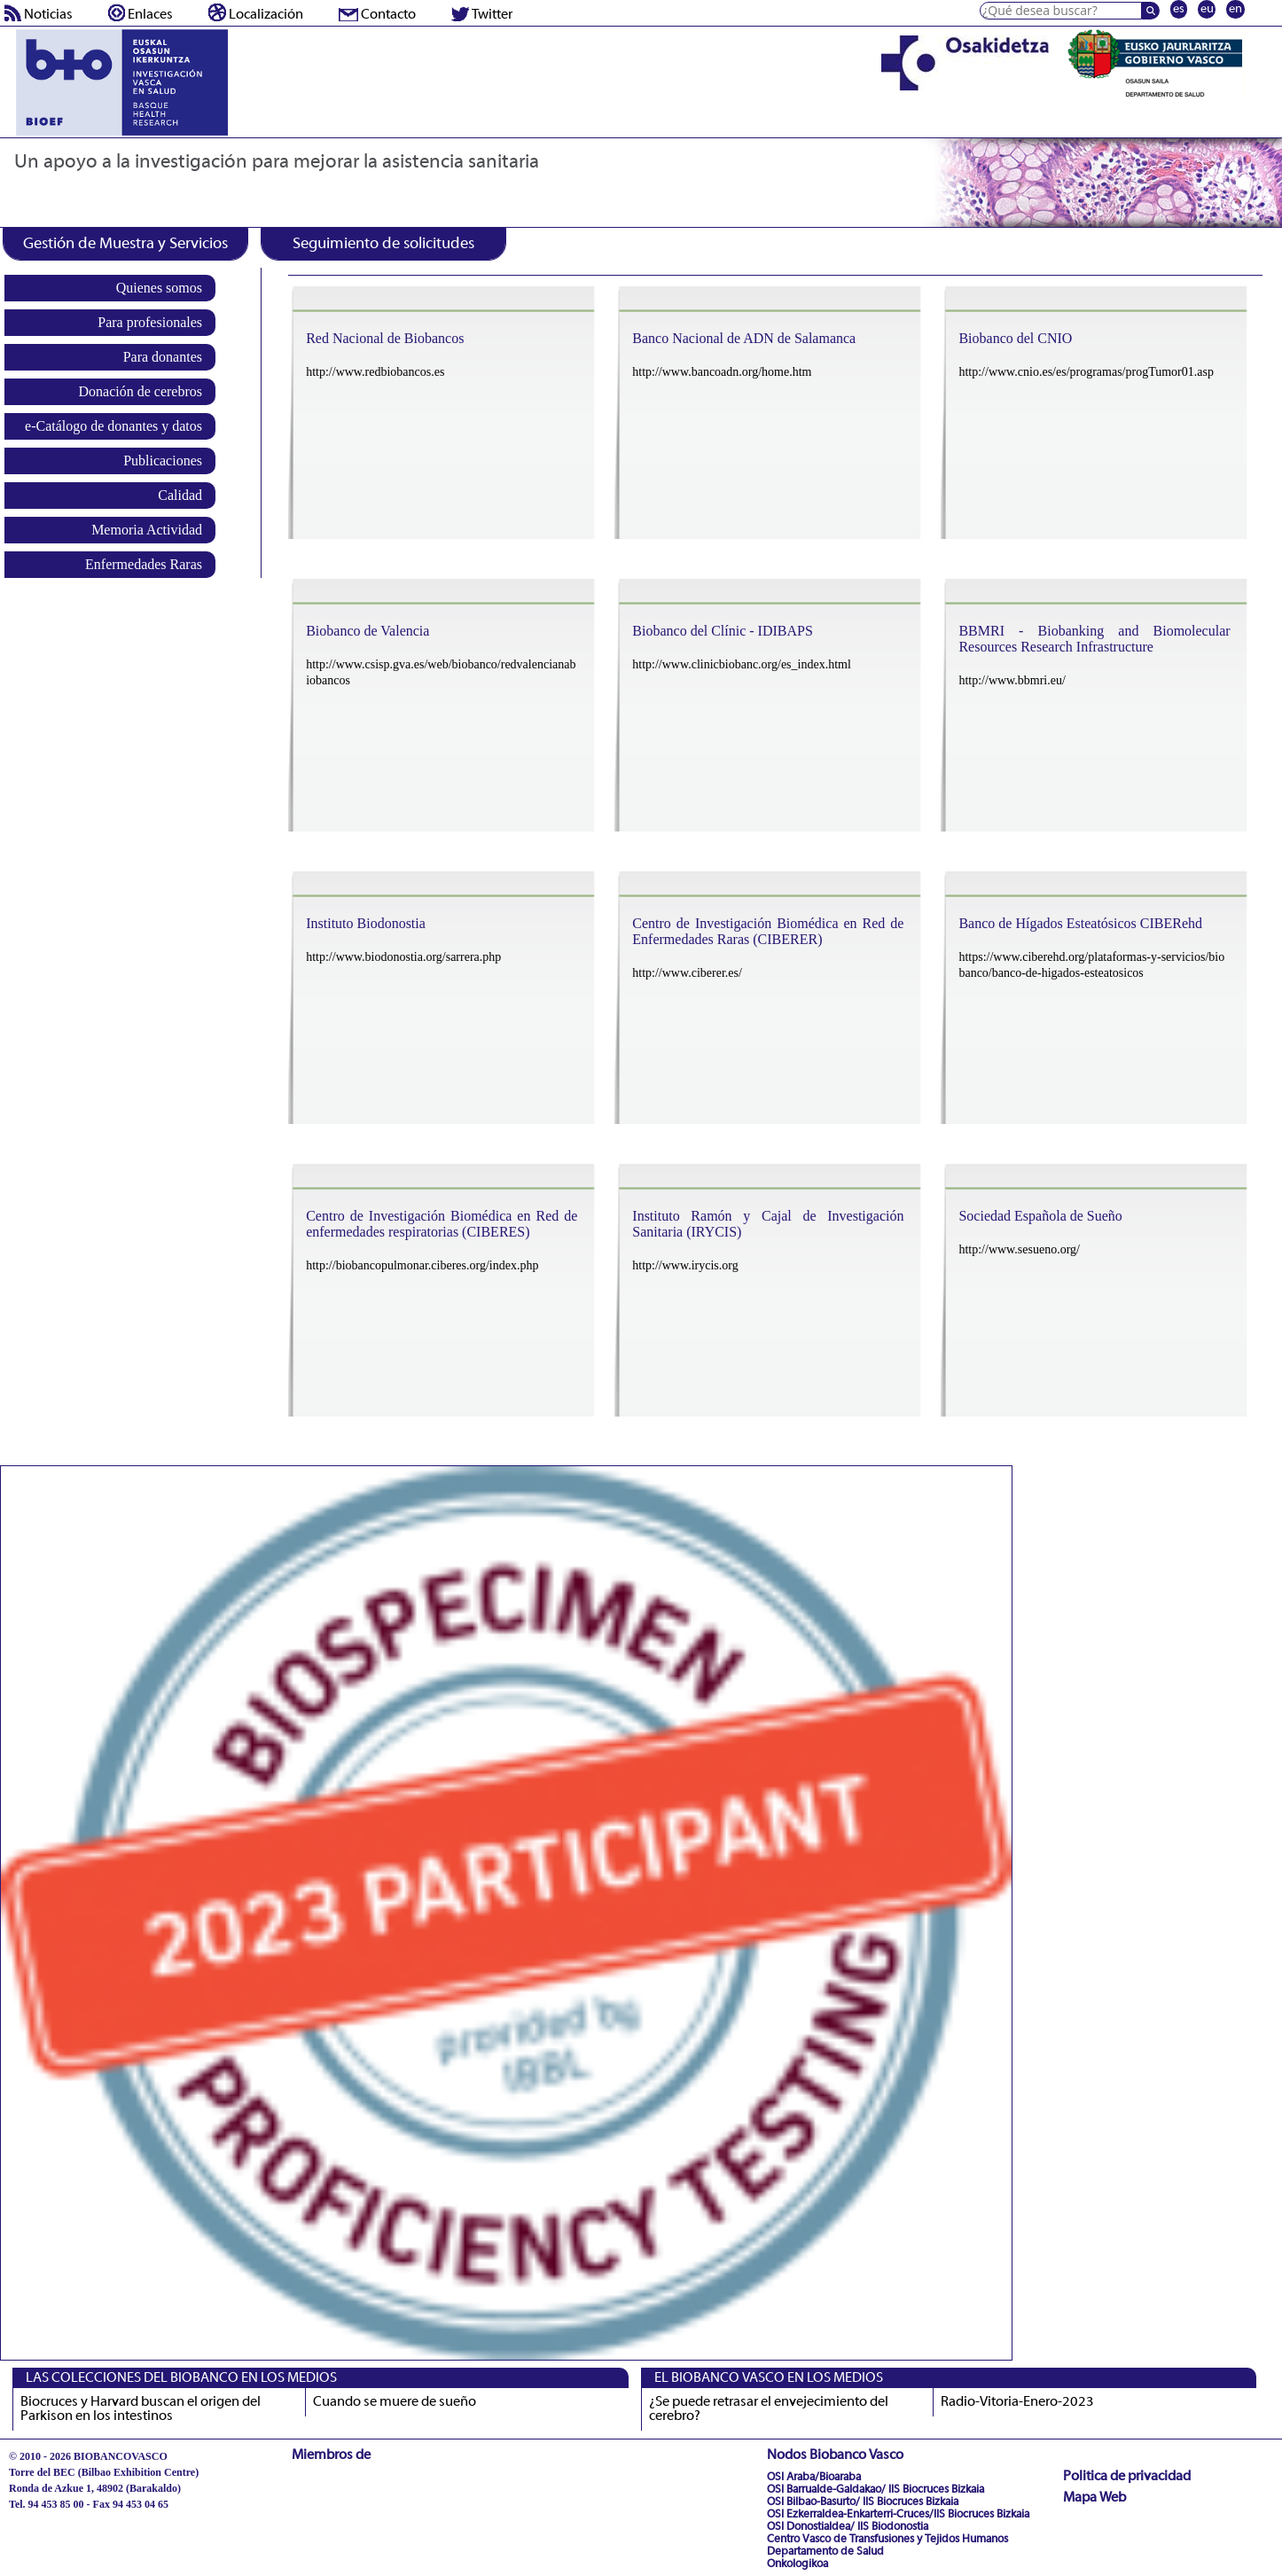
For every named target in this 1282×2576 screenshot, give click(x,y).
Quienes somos (159, 287)
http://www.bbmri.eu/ (1011, 680)
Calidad (180, 495)
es (1178, 9)
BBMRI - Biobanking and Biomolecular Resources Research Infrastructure (1094, 638)
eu (1207, 9)
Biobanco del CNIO (1015, 338)
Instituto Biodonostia (366, 923)
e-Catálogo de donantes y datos (113, 425)
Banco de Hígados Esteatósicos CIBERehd (1080, 923)
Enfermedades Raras (143, 564)
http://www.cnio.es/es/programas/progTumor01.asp (1086, 372)
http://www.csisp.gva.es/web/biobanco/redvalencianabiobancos (440, 672)
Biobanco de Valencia (367, 630)
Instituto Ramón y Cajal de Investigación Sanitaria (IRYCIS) (767, 1223)
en (1235, 9)
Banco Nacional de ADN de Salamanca (744, 338)
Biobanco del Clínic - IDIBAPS (722, 630)
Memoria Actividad (146, 529)
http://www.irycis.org (685, 1265)
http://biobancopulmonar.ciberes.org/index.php (422, 1265)
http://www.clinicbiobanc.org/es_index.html (741, 664)
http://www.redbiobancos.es (375, 372)
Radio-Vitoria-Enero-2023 (1017, 2402)
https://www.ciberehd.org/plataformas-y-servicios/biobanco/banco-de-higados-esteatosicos (1091, 965)
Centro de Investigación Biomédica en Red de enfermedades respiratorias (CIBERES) (441, 1223)
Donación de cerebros (141, 391)
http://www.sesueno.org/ (1019, 1249)
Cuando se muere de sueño (394, 2402)
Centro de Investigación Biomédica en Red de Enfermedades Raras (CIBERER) (767, 931)
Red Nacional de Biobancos (385, 338)
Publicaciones (162, 460)
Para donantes (162, 356)
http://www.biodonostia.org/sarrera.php (403, 957)
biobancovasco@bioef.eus (67, 2520)
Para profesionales (150, 322)
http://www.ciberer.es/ (687, 973)
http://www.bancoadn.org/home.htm (721, 372)
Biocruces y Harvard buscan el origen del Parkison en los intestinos (140, 2409)
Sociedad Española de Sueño (1040, 1215)
